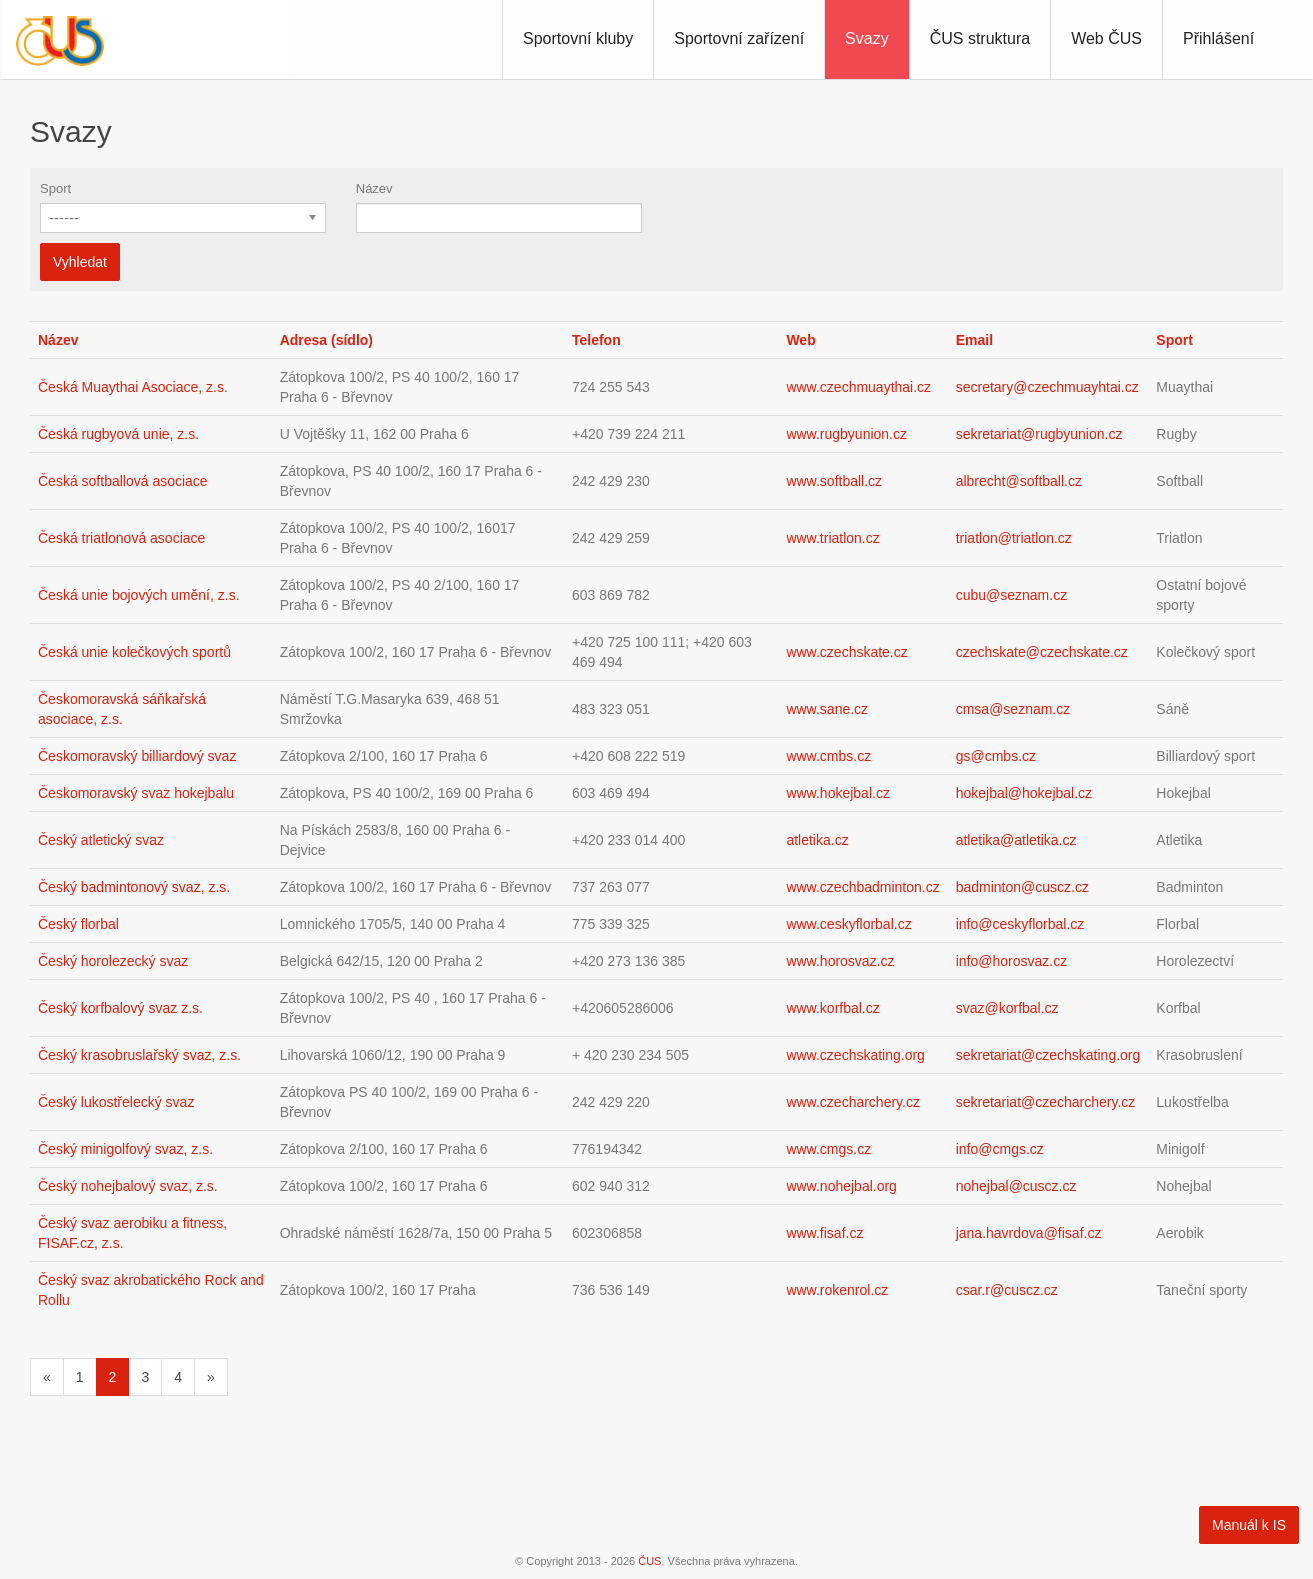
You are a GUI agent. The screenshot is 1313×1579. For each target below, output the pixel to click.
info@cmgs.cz (1000, 1149)
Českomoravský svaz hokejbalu (136, 793)
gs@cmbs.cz (996, 756)
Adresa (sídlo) (326, 340)
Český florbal (78, 924)
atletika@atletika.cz (1016, 840)
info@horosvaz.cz (1011, 961)
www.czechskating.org (855, 1055)
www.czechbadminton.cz (862, 887)
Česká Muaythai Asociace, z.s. (133, 387)
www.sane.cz (827, 709)
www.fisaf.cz (824, 1233)
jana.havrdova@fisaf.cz (1029, 1233)
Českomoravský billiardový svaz (137, 756)
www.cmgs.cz (828, 1149)
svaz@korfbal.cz (1007, 1008)
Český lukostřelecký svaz (116, 1102)
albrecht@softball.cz (1019, 481)
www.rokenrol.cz (837, 1290)
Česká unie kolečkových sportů (134, 652)
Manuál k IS (1249, 1525)
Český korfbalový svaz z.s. (120, 1008)
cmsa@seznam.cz (1013, 709)
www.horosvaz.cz (840, 961)
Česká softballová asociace (123, 481)
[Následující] (211, 1377)
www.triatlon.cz (832, 538)
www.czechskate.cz (846, 652)
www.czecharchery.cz (853, 1102)
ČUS (649, 1561)
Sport (55, 188)
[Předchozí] (47, 1377)
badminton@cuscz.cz (1022, 887)
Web (800, 340)
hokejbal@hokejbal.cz (1024, 793)
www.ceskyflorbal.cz (848, 924)
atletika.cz (817, 840)
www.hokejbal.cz (838, 793)
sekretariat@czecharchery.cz (1046, 1102)
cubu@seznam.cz (1011, 595)
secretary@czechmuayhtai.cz (1047, 387)
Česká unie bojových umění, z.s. (139, 595)
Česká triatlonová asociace (121, 538)
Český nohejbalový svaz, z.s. (128, 1186)
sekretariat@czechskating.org (1048, 1055)
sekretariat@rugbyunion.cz (1039, 434)
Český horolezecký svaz (113, 961)
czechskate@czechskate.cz (1042, 652)
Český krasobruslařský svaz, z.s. (139, 1055)
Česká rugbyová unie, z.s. (118, 434)
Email (974, 340)
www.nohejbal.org (841, 1186)
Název (374, 188)
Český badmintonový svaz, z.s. (134, 887)
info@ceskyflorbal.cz (1020, 924)
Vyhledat (80, 262)
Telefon (596, 340)
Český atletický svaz (101, 840)
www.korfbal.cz (832, 1008)
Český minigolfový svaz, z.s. (125, 1149)
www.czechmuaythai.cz (858, 387)
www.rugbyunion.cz (846, 434)
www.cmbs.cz (828, 756)
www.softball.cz (834, 481)
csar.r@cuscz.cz (1007, 1290)
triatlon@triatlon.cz (1014, 538)
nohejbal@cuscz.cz (1016, 1186)
